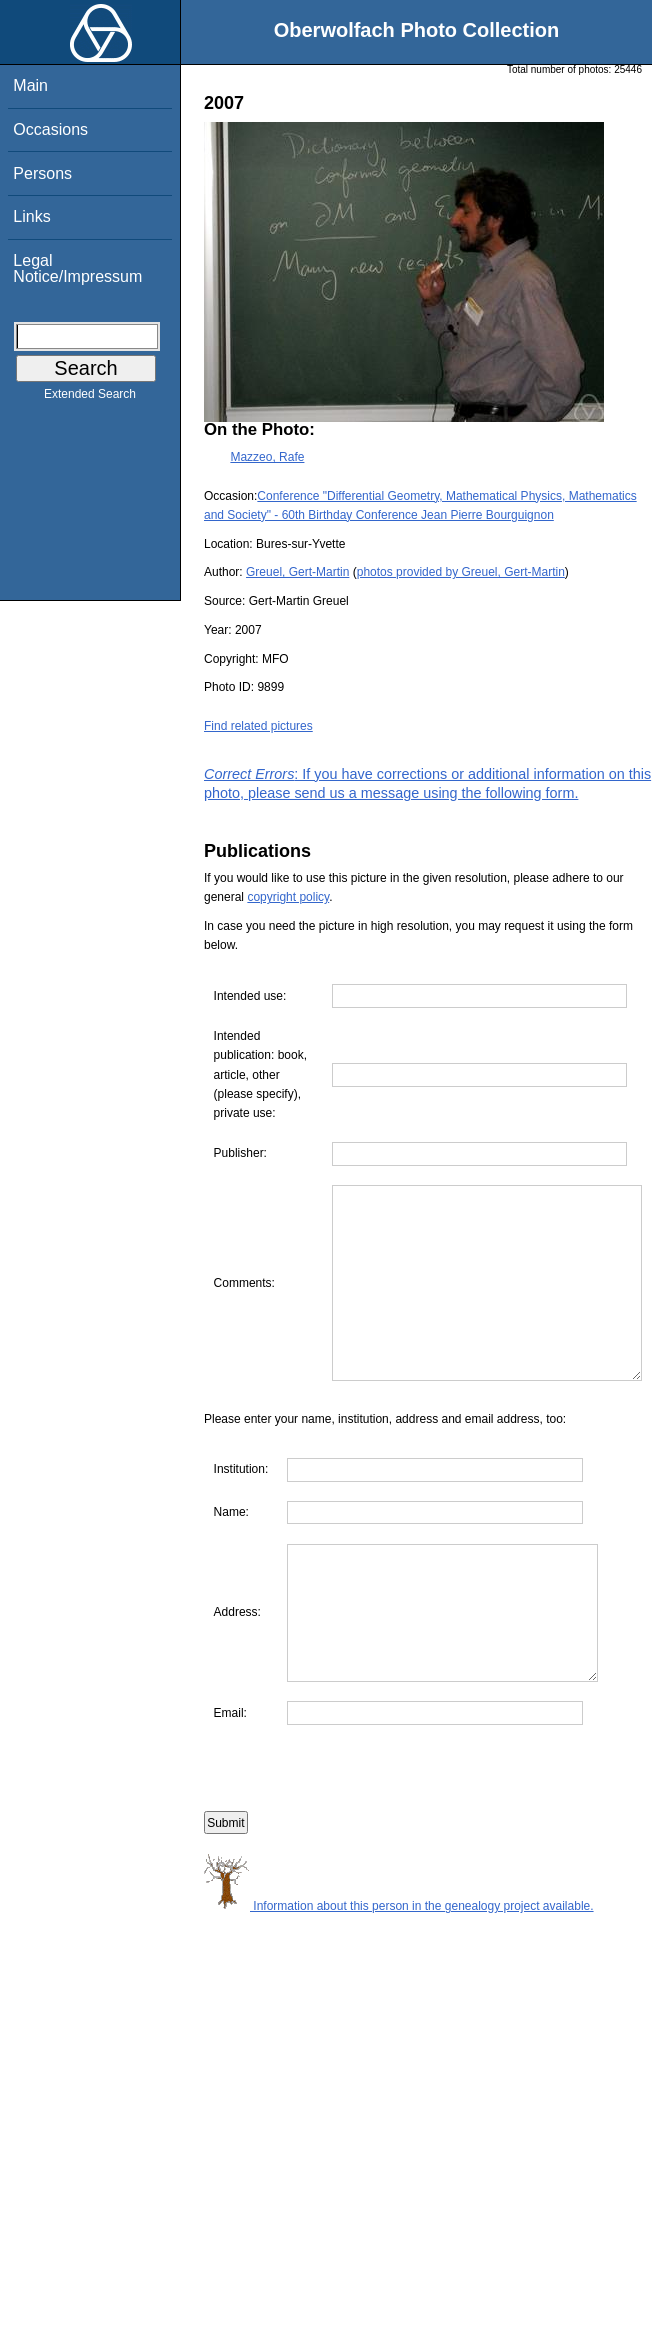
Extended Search (90, 398)
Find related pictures (258, 726)
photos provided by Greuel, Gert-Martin (461, 572)
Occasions (50, 129)
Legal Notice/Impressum (77, 268)
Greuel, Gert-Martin (297, 572)
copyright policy (288, 897)
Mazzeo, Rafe (267, 457)
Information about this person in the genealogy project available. (399, 1998)
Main (30, 85)
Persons (42, 173)
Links (31, 216)
